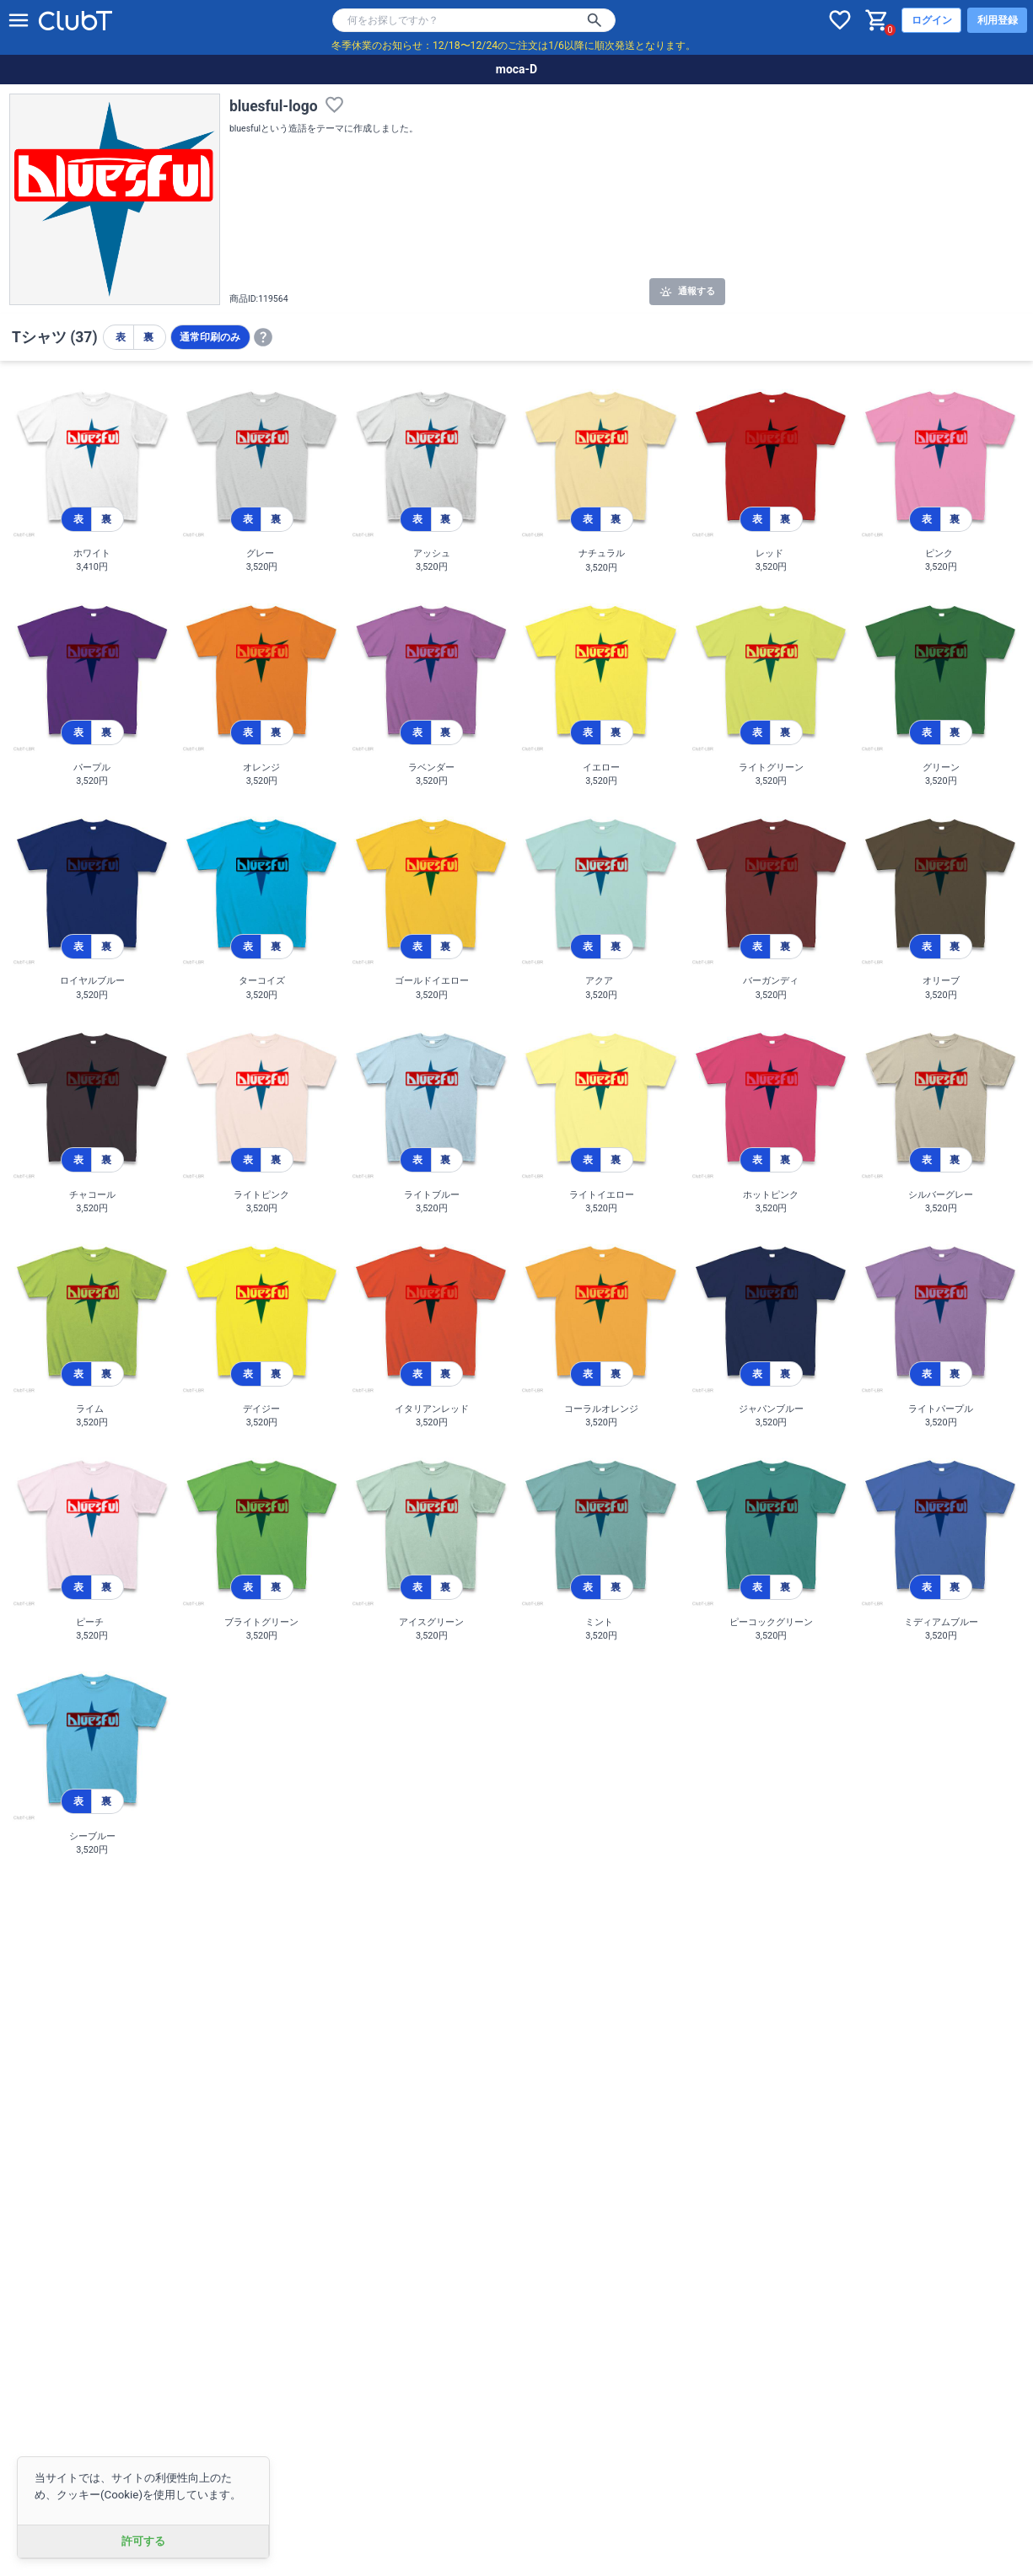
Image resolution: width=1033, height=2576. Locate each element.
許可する (143, 2541)
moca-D (516, 69)
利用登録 (997, 20)
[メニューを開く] (18, 20)
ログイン (932, 20)
